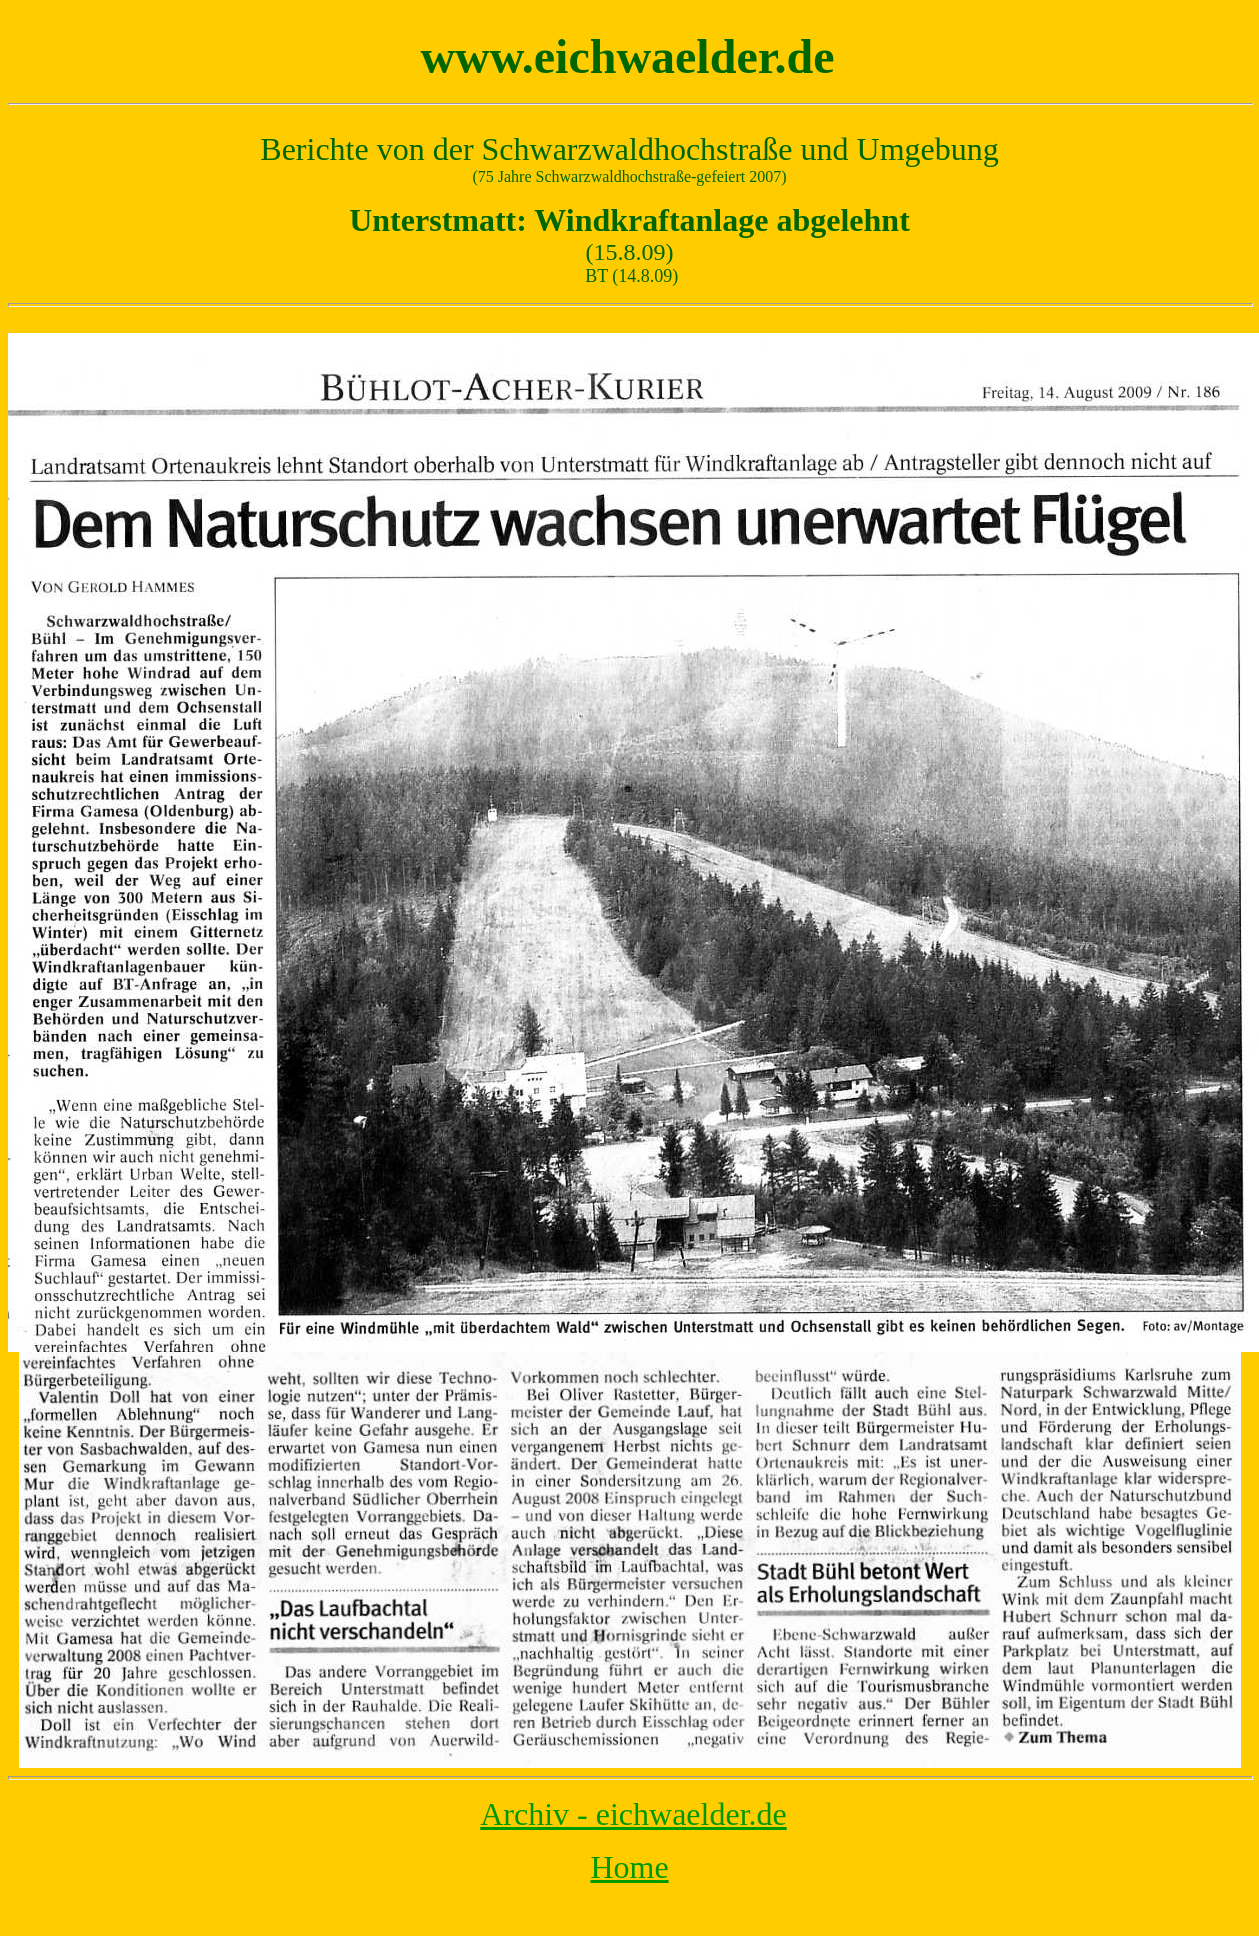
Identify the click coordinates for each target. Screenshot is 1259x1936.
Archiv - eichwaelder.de (633, 1814)
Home (629, 1867)
